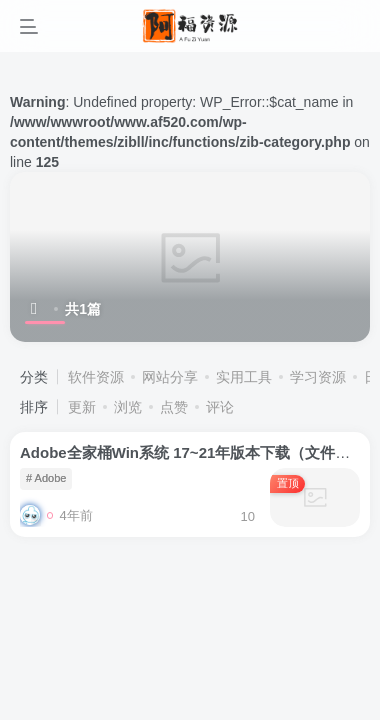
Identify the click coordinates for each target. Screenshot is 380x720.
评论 (220, 407)
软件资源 (96, 377)
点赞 (174, 407)
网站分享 (170, 377)
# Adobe (46, 478)
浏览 (128, 407)
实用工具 (244, 377)
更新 (82, 407)
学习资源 (318, 377)
